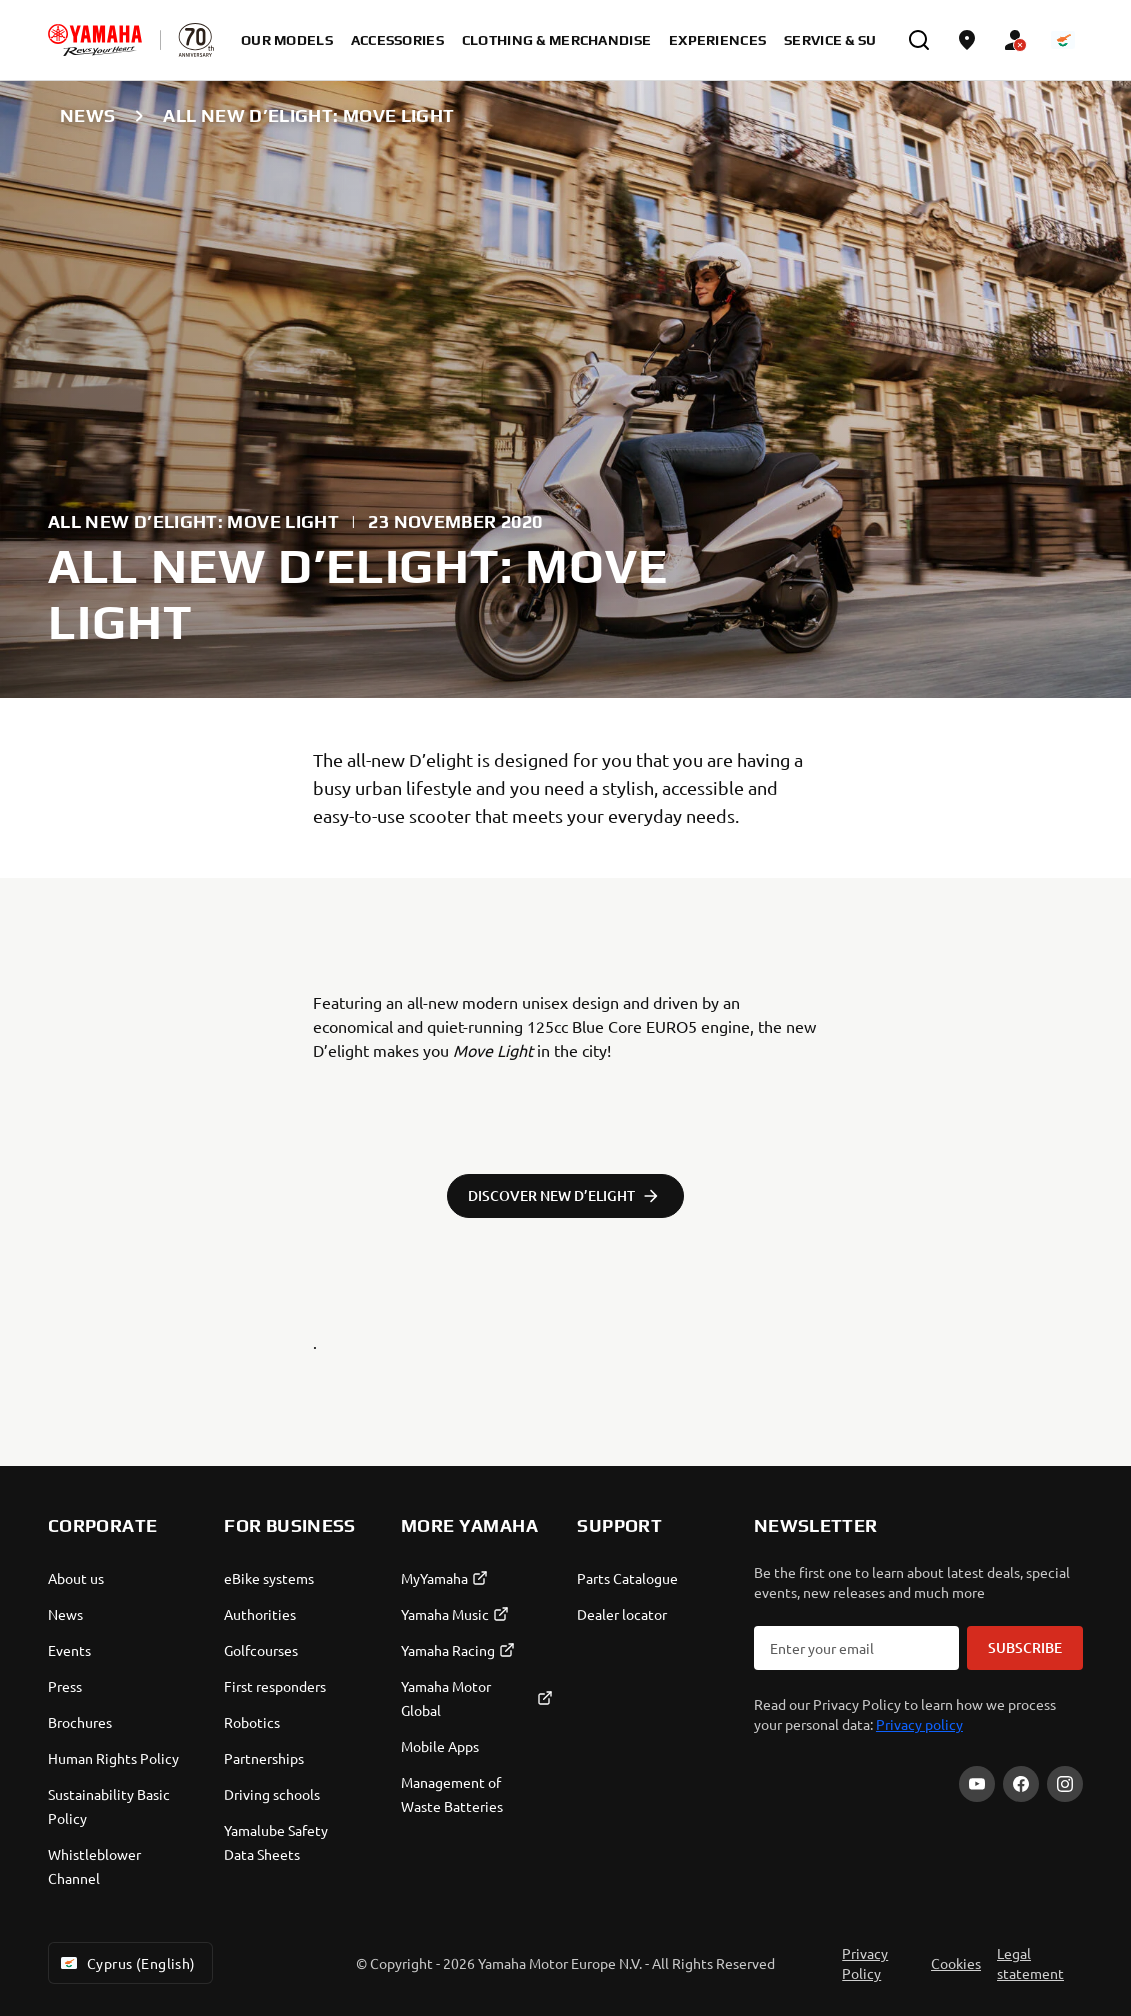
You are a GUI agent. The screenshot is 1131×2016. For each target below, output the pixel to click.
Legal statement (1030, 1963)
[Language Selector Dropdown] (1063, 40)
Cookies (956, 1963)
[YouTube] (977, 1784)
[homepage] (95, 40)
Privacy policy (919, 1724)
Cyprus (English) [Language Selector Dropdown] (126, 1963)
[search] (919, 40)
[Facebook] (1021, 1784)
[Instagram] (1065, 1784)
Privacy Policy (865, 1963)
